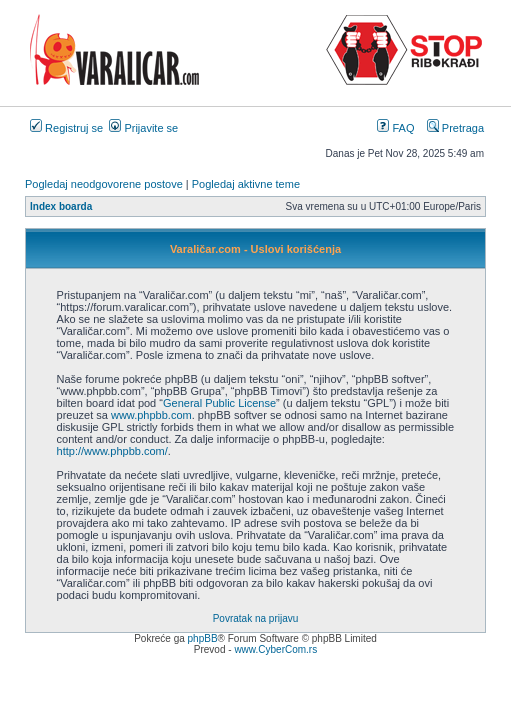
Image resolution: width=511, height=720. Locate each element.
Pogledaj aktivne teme (246, 184)
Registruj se (66, 128)
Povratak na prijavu (256, 618)
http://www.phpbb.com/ (112, 451)
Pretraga (455, 128)
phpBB (203, 638)
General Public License (219, 403)
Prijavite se (143, 128)
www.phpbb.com (151, 415)
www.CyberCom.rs (275, 649)
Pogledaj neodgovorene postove (104, 184)
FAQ (395, 128)
